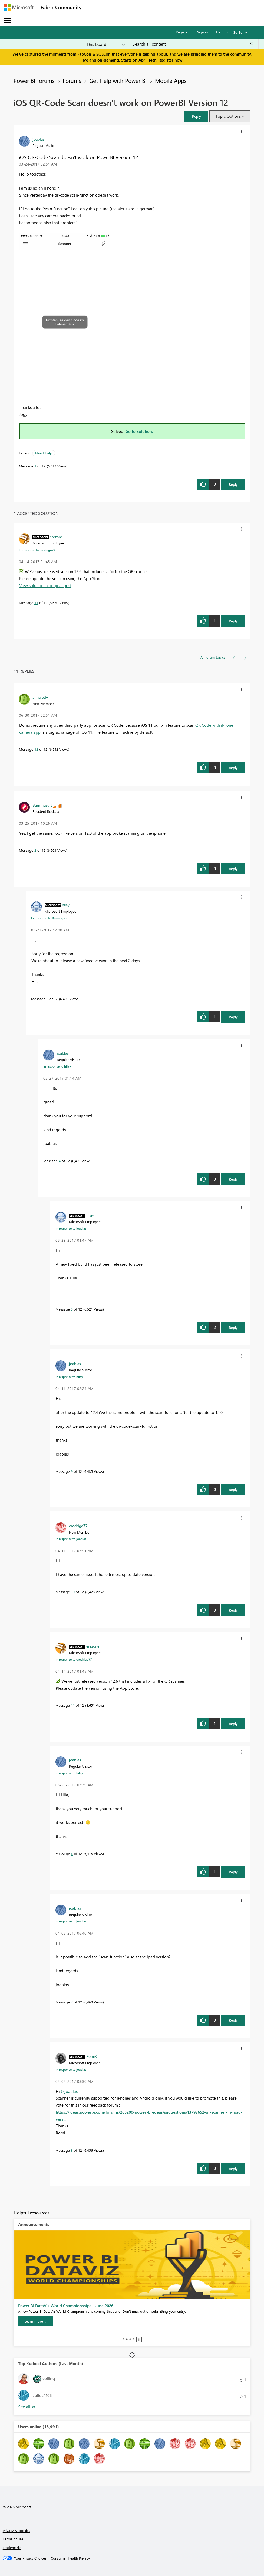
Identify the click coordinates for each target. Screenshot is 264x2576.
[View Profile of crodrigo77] (78, 1525)
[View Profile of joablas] (38, 139)
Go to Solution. (139, 431)
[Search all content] (193, 44)
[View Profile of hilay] (66, 904)
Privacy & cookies (16, 2530)
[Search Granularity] (105, 44)
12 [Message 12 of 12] (36, 749)
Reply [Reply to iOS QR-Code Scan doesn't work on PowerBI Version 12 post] (233, 484)
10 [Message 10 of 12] (73, 1592)
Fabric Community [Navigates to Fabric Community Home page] (61, 7)
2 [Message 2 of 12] (35, 850)
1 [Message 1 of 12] (35, 466)
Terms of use (13, 2539)
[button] (196, 116)
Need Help (43, 453)
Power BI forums (34, 80)
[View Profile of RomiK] (91, 2056)
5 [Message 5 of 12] (72, 1309)
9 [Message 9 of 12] (72, 1471)
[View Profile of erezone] (56, 536)
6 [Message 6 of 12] (72, 1853)
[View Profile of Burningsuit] (42, 805)
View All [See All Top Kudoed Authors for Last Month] (27, 2407)
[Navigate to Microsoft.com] (19, 7)
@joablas (69, 2091)
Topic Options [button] (228, 116)
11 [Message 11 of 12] (36, 602)
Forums (72, 80)
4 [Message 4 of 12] (60, 1161)
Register (182, 32)
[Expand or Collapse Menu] (8, 20)
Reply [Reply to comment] (233, 621)
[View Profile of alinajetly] (40, 697)
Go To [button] (238, 32)
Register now (170, 60)
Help (219, 32)
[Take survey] (36, 2321)
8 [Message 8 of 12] (72, 2150)
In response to (37, 550)
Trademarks (12, 2547)
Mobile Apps (171, 80)
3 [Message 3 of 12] (47, 998)
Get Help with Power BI (118, 80)
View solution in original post (45, 585)
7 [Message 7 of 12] (72, 2002)
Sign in (202, 32)
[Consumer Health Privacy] (70, 2558)
